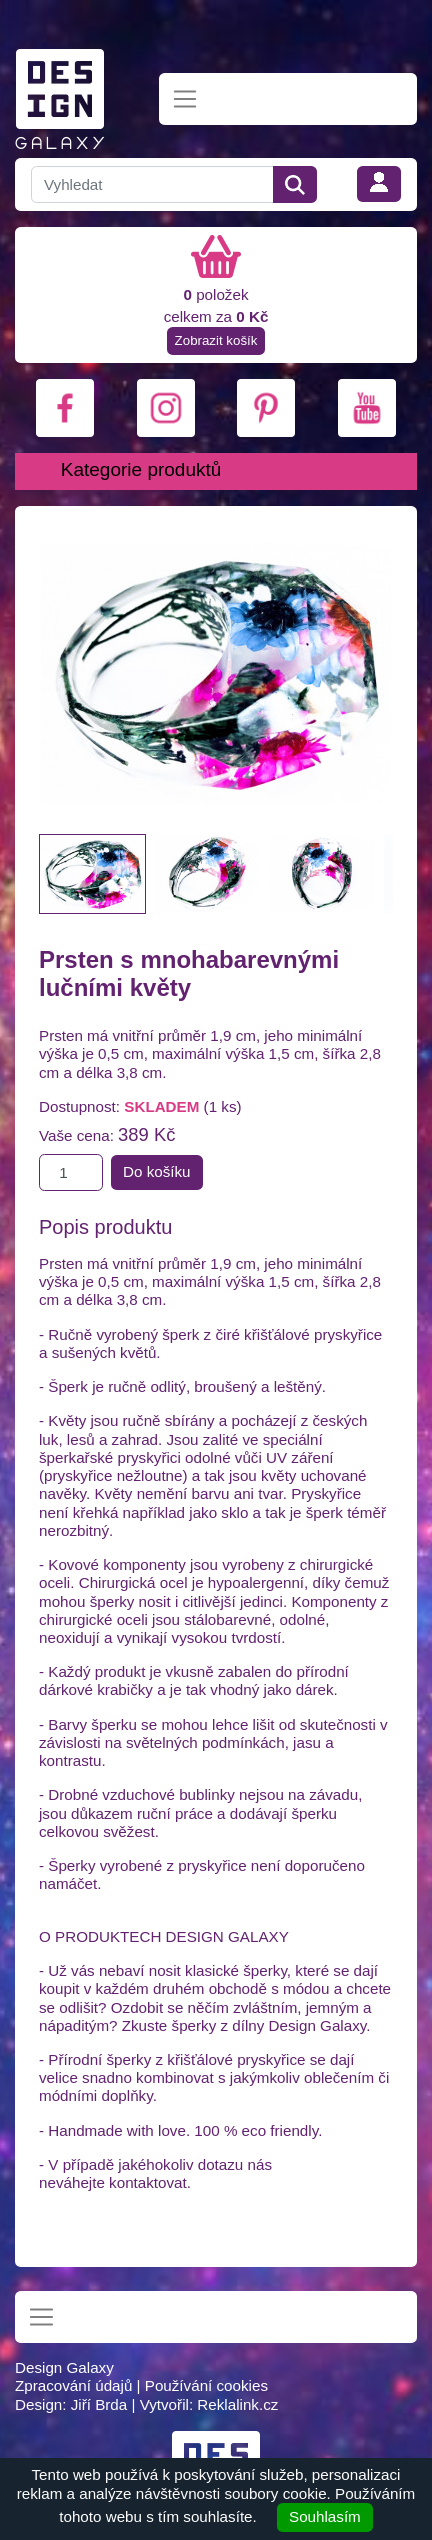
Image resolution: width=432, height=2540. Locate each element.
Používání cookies (206, 2385)
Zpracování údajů (73, 2385)
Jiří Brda (99, 2404)
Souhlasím (325, 2516)
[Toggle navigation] (185, 99)
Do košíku (157, 1171)
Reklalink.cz (237, 2404)
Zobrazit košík (216, 340)
